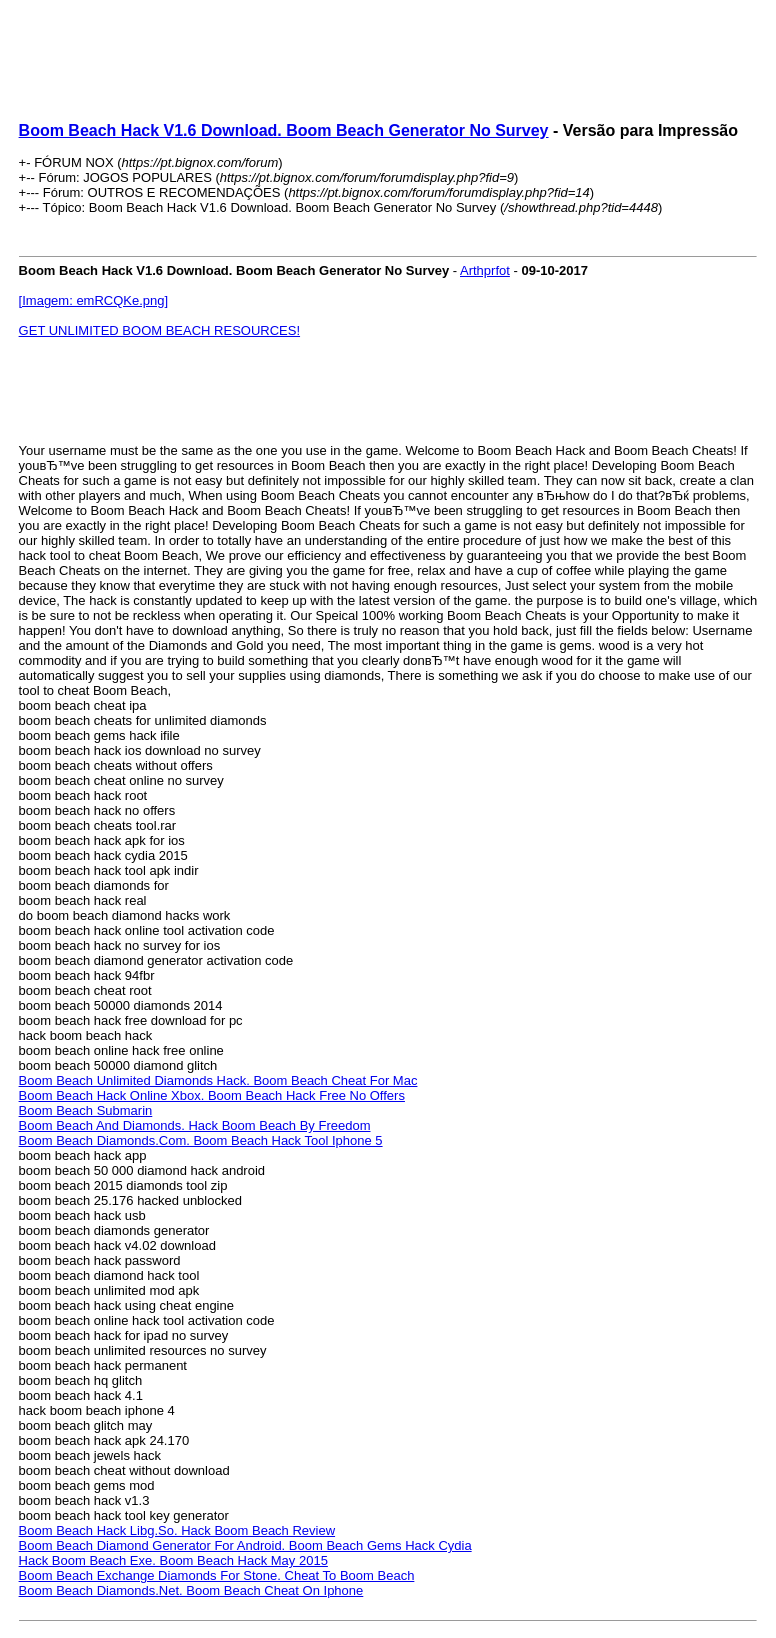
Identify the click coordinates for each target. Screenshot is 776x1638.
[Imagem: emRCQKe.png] (94, 300)
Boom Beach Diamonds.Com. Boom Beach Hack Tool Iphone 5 (201, 1140)
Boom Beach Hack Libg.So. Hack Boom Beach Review (177, 1530)
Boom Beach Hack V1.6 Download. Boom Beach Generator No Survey (284, 130)
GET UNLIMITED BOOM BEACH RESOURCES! (159, 330)
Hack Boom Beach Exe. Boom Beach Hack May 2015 (173, 1560)
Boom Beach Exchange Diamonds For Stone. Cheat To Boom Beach (217, 1575)
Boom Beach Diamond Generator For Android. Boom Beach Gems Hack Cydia (245, 1545)
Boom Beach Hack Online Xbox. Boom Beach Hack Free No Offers (212, 1095)
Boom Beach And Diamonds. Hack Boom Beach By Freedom (195, 1125)
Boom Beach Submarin (86, 1110)
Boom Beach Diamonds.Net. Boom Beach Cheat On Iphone (191, 1590)
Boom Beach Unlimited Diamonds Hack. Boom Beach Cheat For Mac (218, 1080)
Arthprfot (485, 270)
